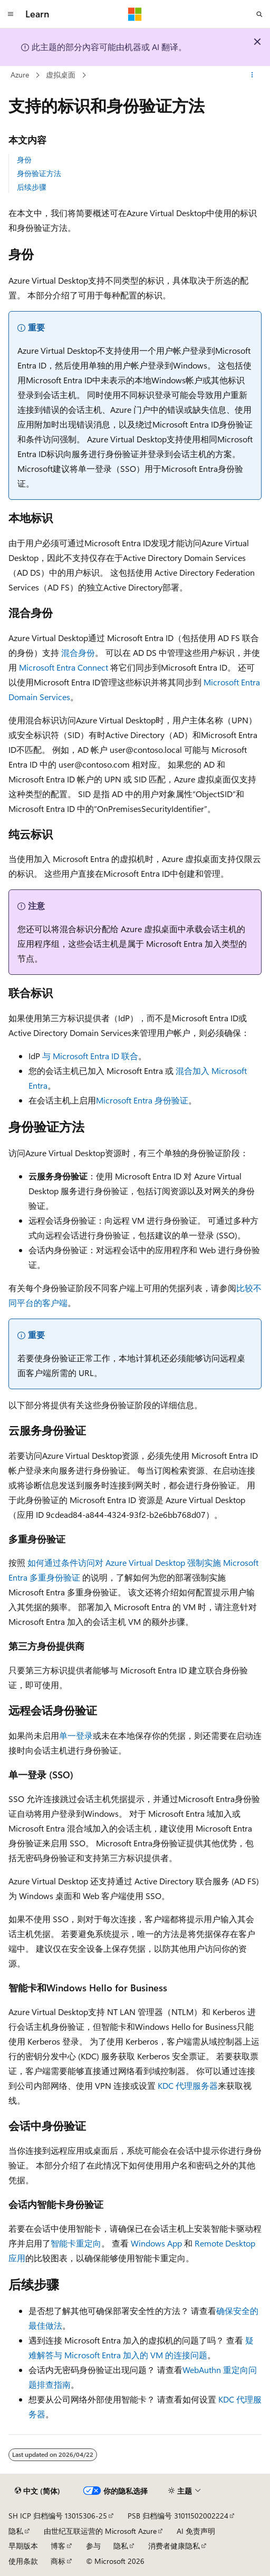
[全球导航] (10, 14)
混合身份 (78, 652)
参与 (93, 2546)
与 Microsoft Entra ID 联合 (90, 1055)
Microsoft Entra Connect (63, 667)
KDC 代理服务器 (188, 2085)
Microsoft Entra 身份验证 (142, 1100)
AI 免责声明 (196, 2531)
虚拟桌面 (60, 75)
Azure (20, 75)
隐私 (15, 2531)
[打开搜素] (259, 14)
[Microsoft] (135, 14)
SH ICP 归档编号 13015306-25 (57, 2516)
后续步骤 (31, 187)
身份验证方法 (39, 173)
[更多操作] (252, 75)
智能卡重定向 (76, 2243)
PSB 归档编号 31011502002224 (178, 2516)
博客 (58, 2546)
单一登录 (76, 1735)
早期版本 (23, 2546)
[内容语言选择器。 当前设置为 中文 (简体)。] (37, 2491)
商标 (58, 2561)
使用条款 (23, 2561)
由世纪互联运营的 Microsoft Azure (100, 2531)
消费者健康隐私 (174, 2546)
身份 (24, 159)
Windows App (156, 2243)
